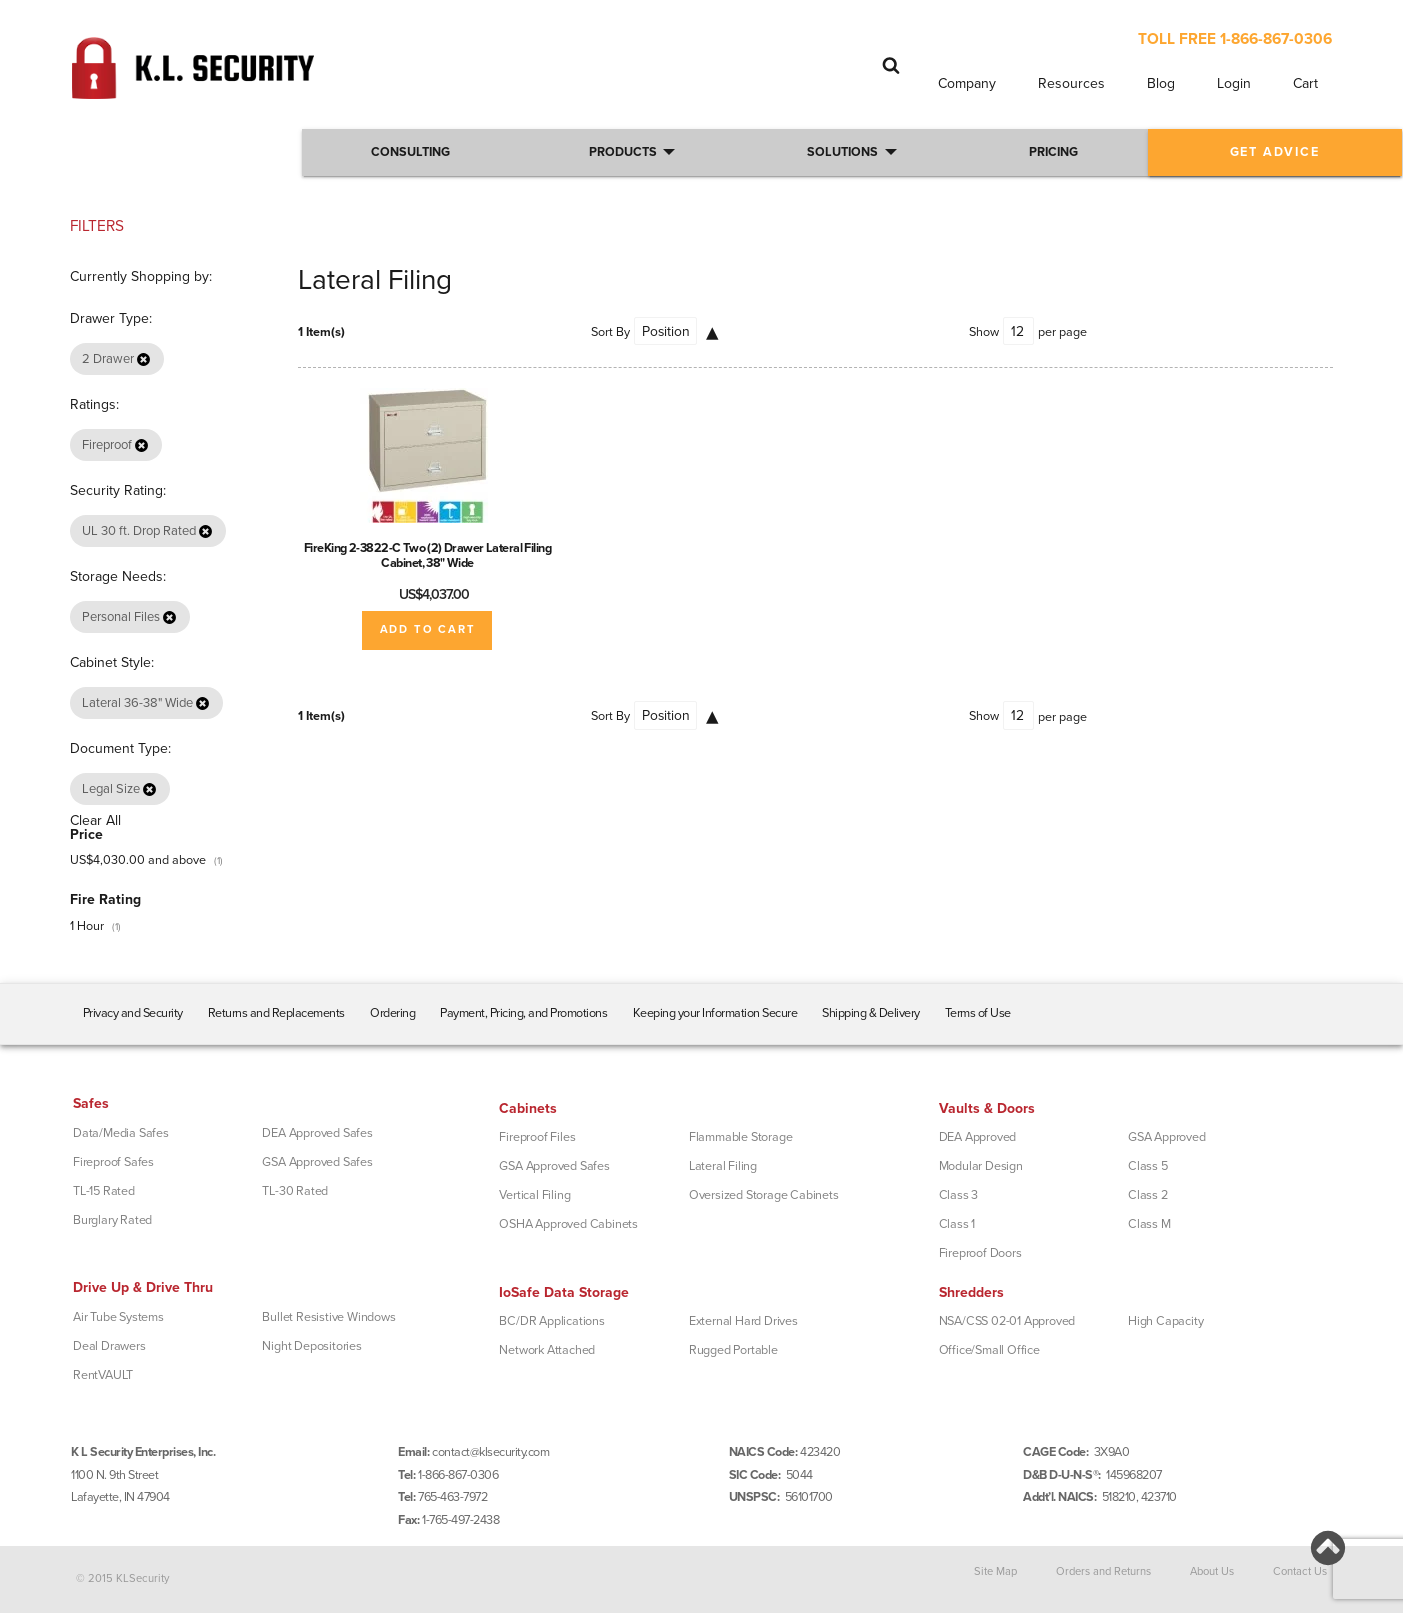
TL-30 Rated (295, 1191)
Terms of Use (978, 1013)
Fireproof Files (537, 1137)
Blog (1161, 83)
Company (967, 83)
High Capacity (1165, 1321)
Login (1234, 83)
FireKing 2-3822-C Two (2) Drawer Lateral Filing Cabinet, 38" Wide (428, 555)
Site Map (995, 1571)
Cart (1305, 83)
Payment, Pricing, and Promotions (523, 1013)
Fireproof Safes (113, 1162)
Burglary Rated (112, 1220)
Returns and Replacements (276, 1013)
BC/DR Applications (551, 1321)
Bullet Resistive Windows (328, 1317)
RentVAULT (103, 1375)
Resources (1071, 83)
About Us (1212, 1571)
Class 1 (957, 1224)
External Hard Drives (743, 1321)
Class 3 (959, 1195)
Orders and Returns (1103, 1571)
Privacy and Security (133, 1013)
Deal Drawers (109, 1346)
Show (984, 332)
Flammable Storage (741, 1137)
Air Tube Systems (118, 1317)
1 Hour (87, 926)
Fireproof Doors (980, 1253)
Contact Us (1300, 1571)
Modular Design (981, 1166)
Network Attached (547, 1350)
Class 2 (1148, 1195)
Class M (1149, 1224)
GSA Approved (1167, 1137)
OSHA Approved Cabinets (568, 1224)
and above (138, 860)
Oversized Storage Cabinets (764, 1195)
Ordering (392, 1013)
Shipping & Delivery (871, 1013)
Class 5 (1148, 1166)
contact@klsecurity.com (490, 1452)
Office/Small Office (989, 1350)
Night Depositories (311, 1346)
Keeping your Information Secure (715, 1013)
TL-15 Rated (104, 1191)
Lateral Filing (723, 1166)
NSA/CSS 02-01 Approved (1007, 1321)
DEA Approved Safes (317, 1133)
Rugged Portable (733, 1350)
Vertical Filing (534, 1195)
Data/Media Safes (121, 1133)
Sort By (610, 332)
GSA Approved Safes (317, 1162)
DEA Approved (978, 1137)
